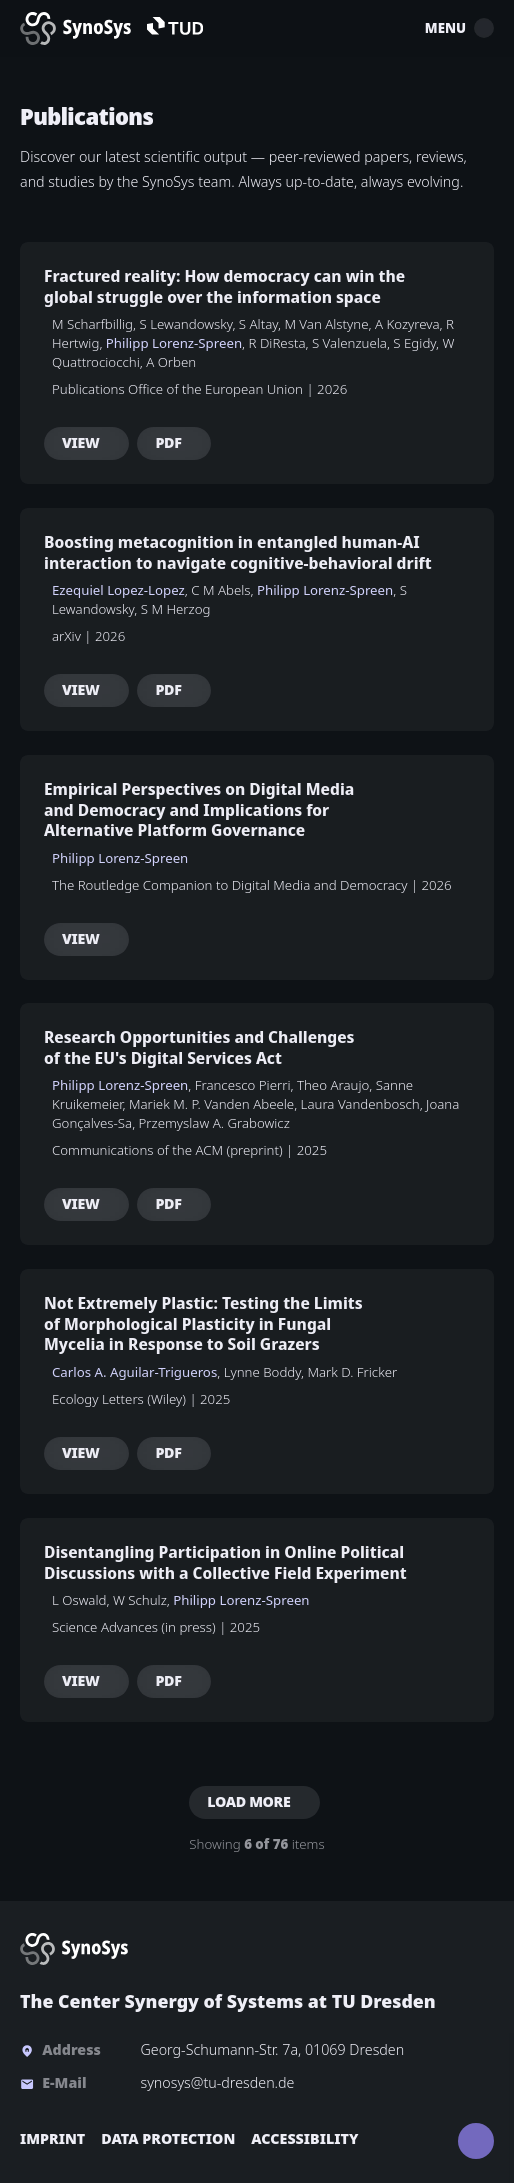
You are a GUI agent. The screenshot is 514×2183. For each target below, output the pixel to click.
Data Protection (168, 2138)
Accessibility (304, 2138)
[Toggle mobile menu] (484, 28)
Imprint (52, 2138)
